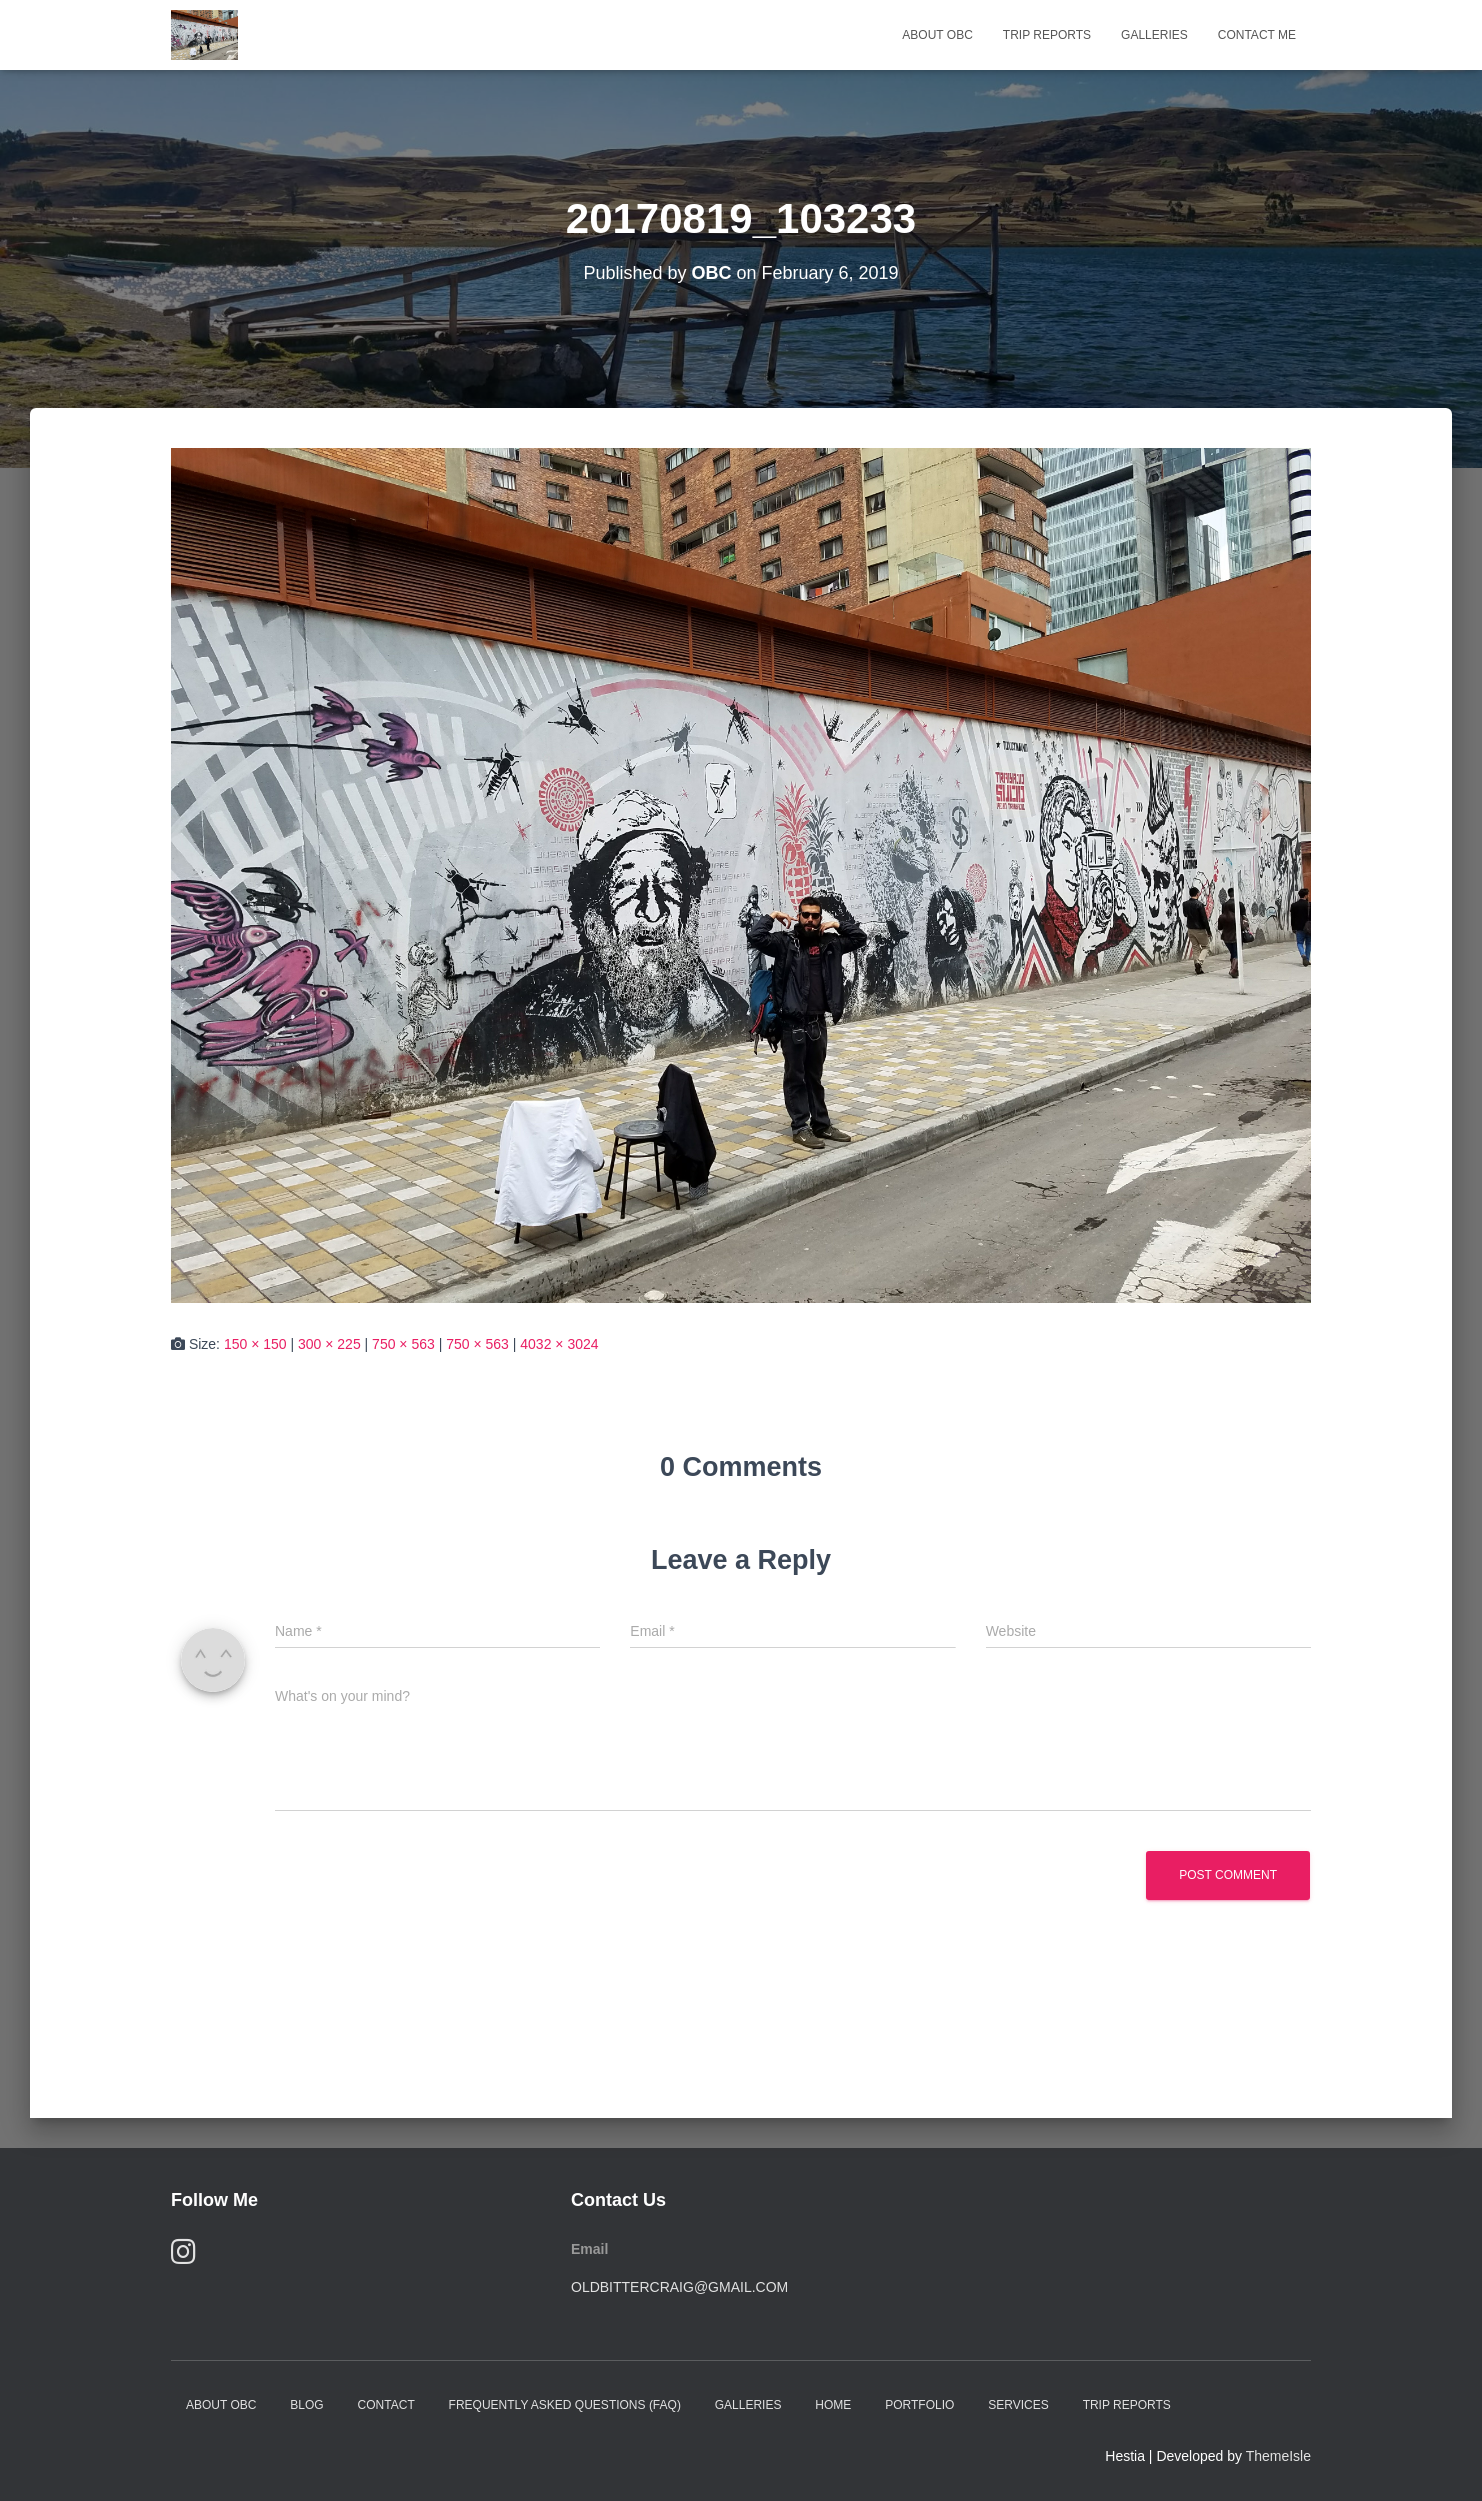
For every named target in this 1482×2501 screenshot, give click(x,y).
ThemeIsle (1278, 2456)
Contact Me (1257, 35)
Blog (306, 2405)
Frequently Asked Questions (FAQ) (565, 2405)
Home (833, 2405)
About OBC (937, 35)
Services (1018, 2405)
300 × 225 (329, 1344)
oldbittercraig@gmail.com (679, 2287)
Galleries (1154, 35)
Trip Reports (1047, 35)
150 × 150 (255, 1344)
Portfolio (919, 2405)
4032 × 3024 (559, 1344)
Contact (386, 2405)
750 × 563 (403, 1344)
